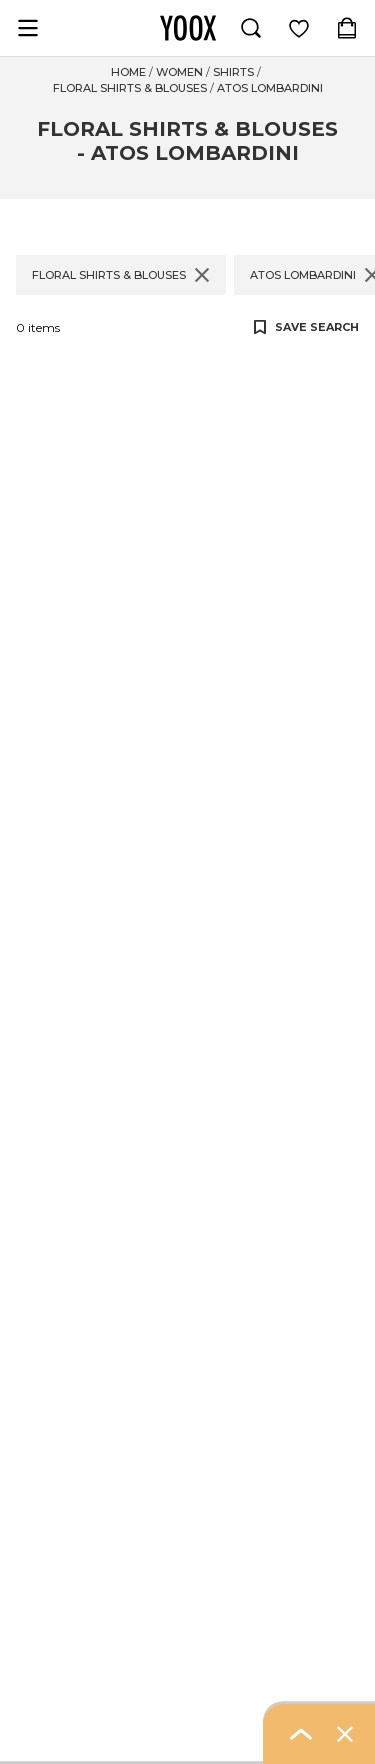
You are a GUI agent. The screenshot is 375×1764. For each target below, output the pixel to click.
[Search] (251, 28)
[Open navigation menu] (28, 28)
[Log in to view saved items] (299, 28)
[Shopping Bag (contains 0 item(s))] (347, 28)
